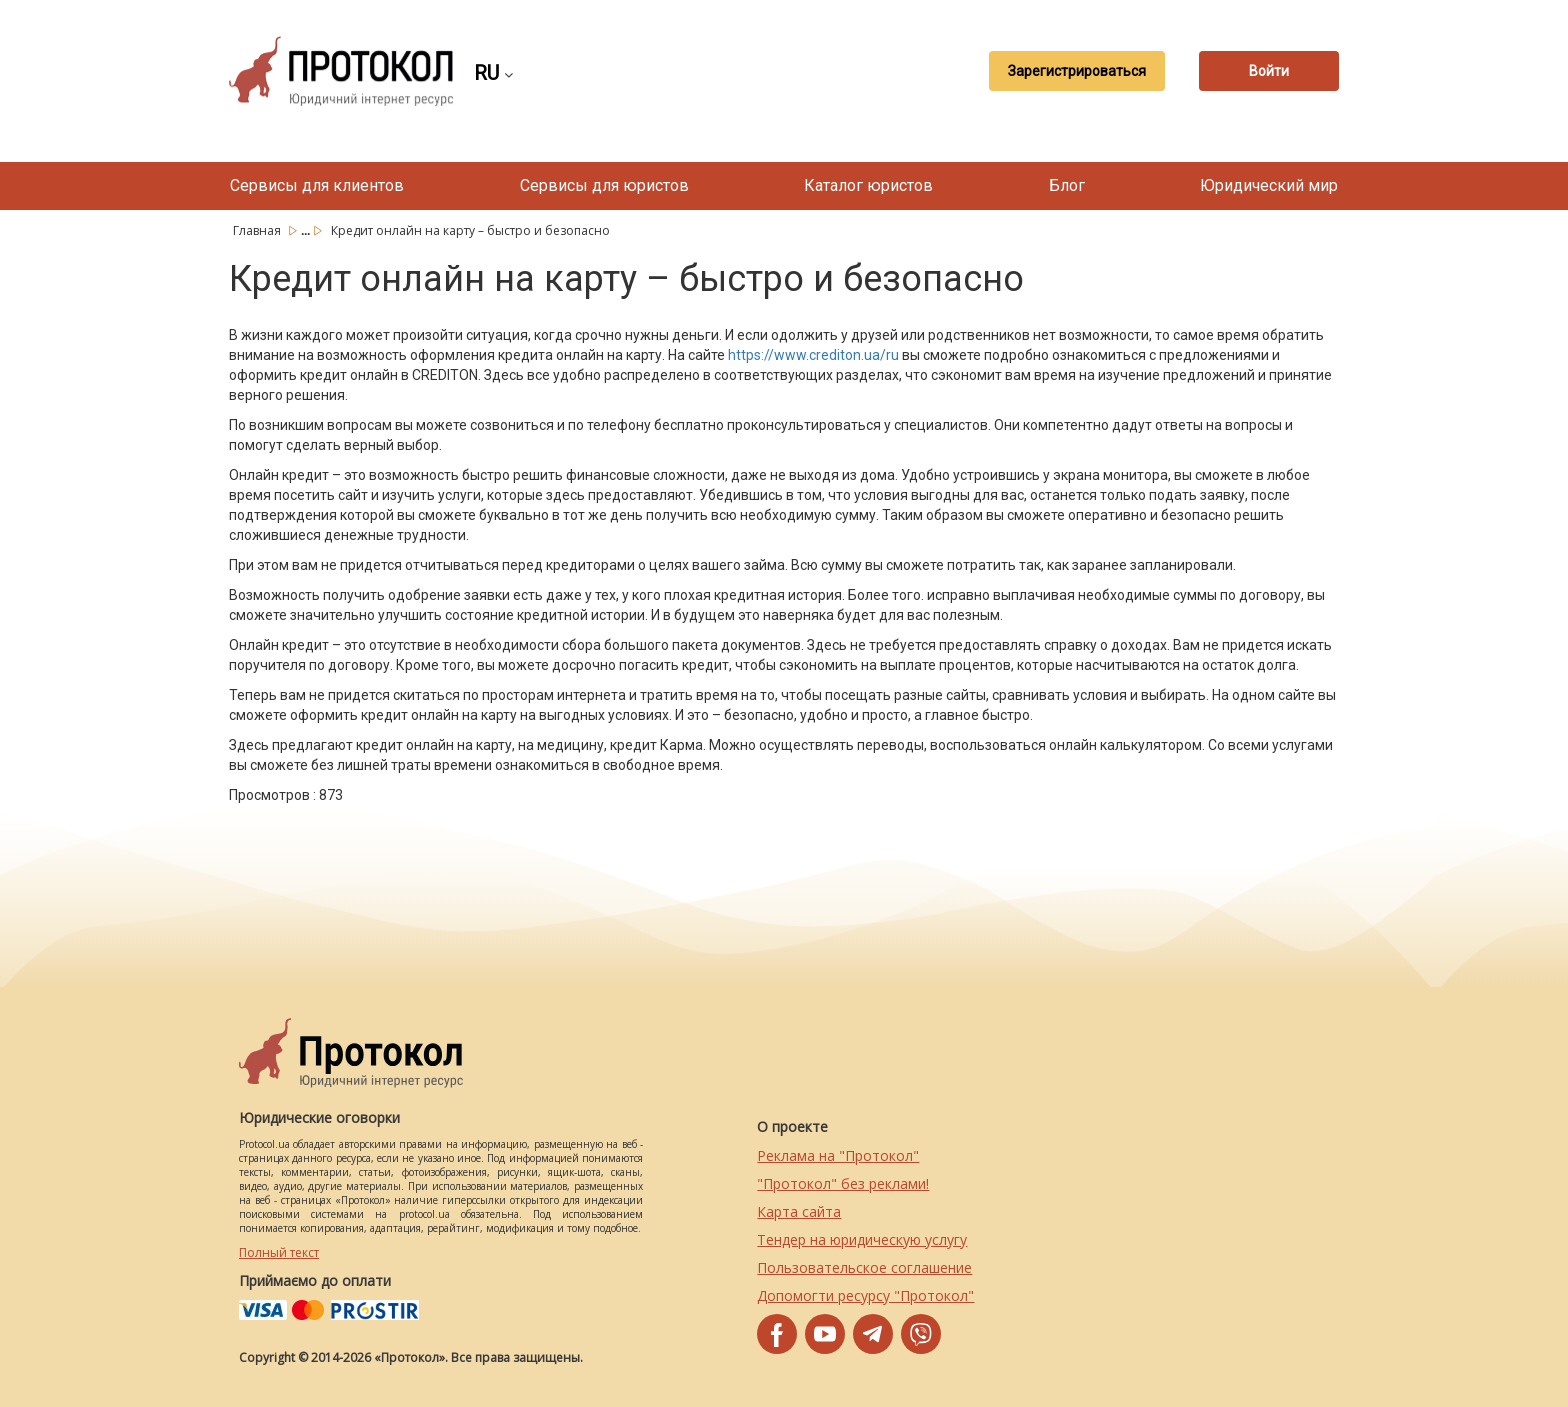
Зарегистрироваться (1077, 71)
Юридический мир (1269, 185)
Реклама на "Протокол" (838, 1155)
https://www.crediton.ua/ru (813, 355)
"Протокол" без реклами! (843, 1183)
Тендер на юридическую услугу (862, 1239)
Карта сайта (799, 1211)
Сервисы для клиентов (317, 185)
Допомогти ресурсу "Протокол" (865, 1295)
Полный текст (279, 1252)
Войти (1269, 71)
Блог (1067, 185)
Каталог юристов (868, 185)
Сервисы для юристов (604, 185)
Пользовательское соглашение (864, 1267)
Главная (258, 230)
